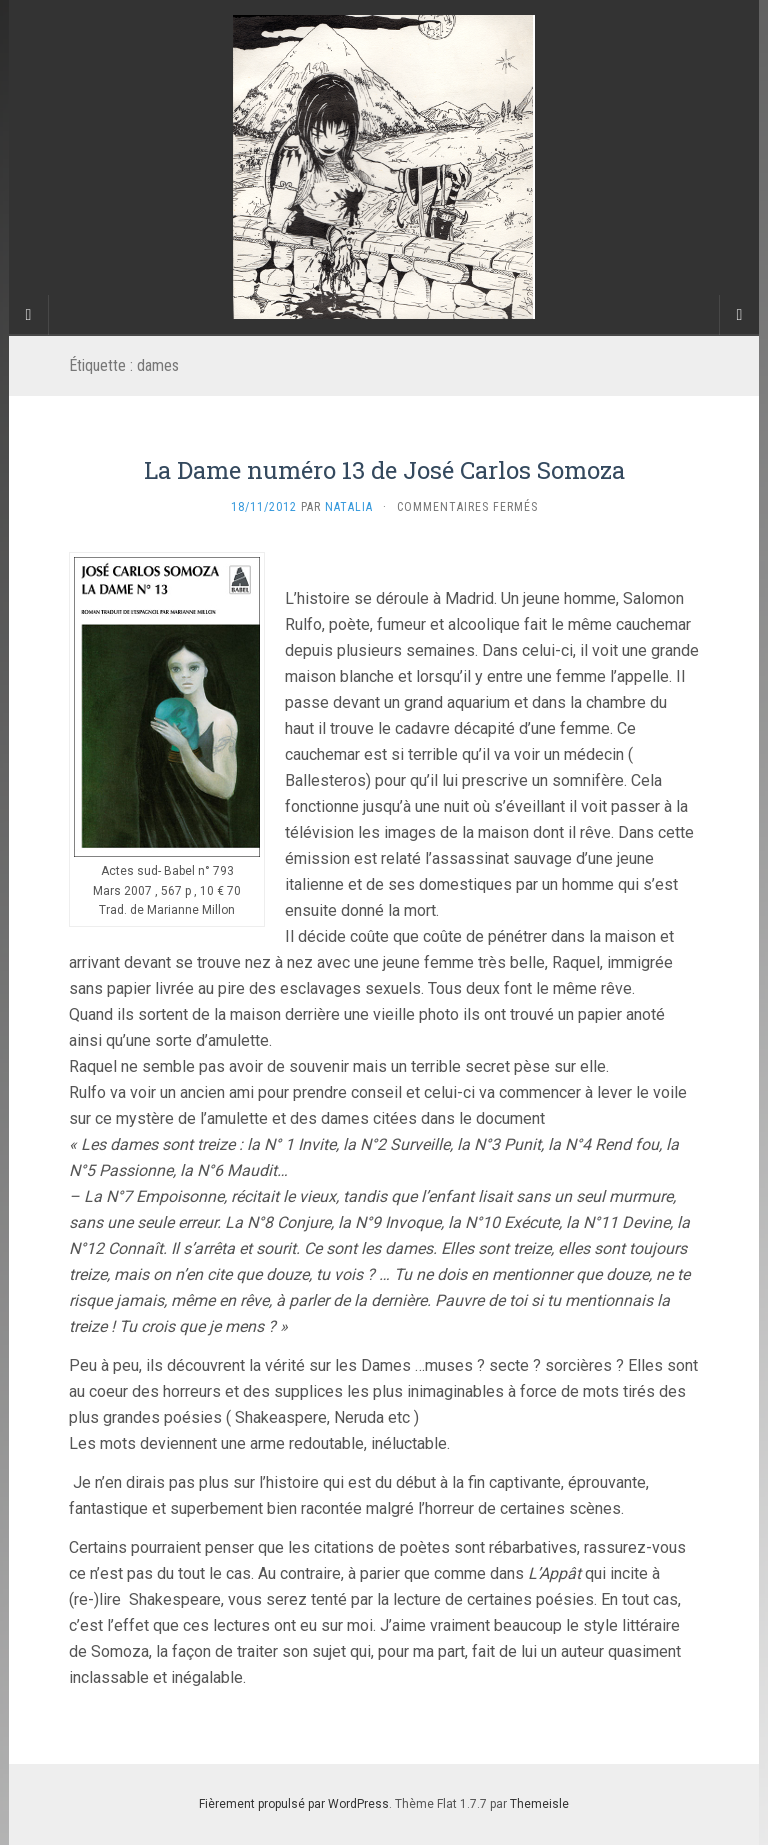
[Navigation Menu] (739, 315)
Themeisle (539, 1804)
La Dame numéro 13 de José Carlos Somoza (384, 470)
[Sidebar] (29, 315)
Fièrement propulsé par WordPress (294, 1804)
